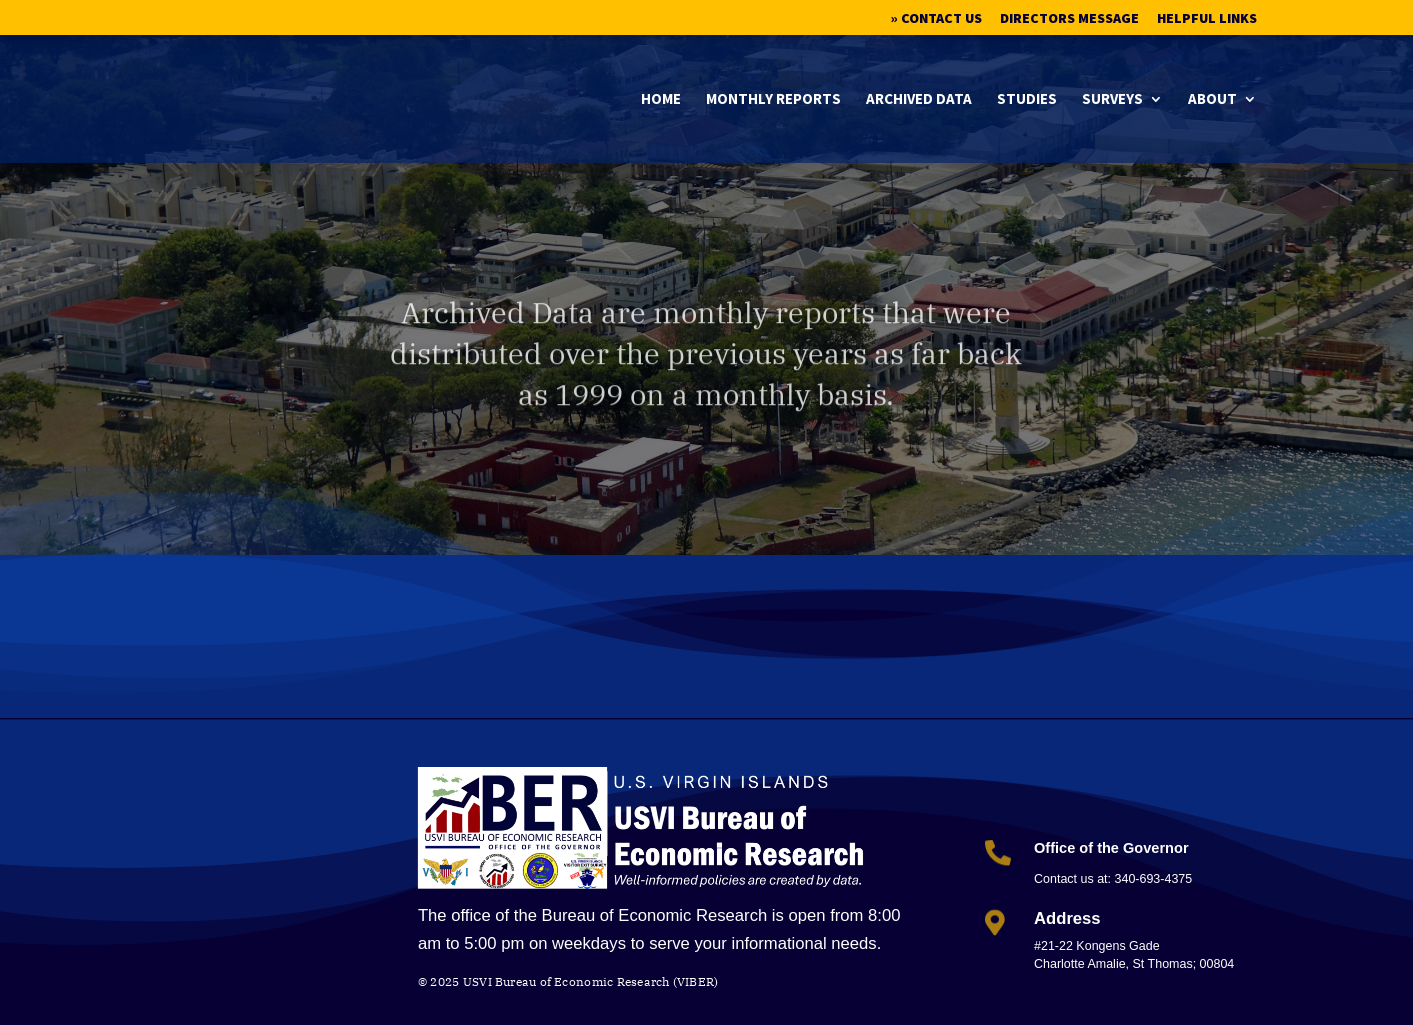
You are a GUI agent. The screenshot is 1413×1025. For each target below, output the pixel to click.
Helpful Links (1207, 19)
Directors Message (1069, 19)
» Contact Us (936, 19)
